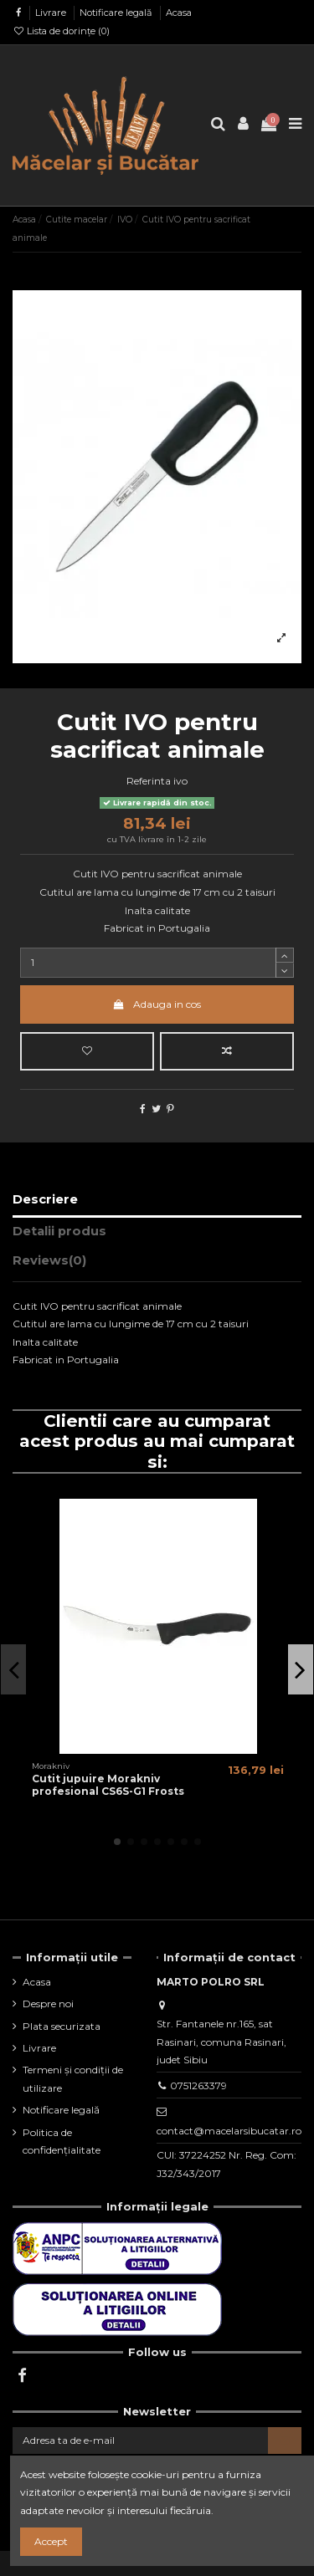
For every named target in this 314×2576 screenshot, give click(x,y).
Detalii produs (59, 1231)
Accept (51, 2541)
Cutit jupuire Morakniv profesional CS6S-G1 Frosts (108, 1784)
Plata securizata (61, 2026)
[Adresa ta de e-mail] (140, 2440)
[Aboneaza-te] (284, 2440)
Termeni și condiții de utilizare (73, 2078)
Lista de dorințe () (61, 31)
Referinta (148, 780)
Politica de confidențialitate (61, 2141)
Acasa (179, 12)
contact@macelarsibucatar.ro (229, 2130)
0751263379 (198, 2085)
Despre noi (48, 2003)
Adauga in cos (157, 1004)
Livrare (52, 12)
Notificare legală (117, 12)
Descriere (45, 1199)
